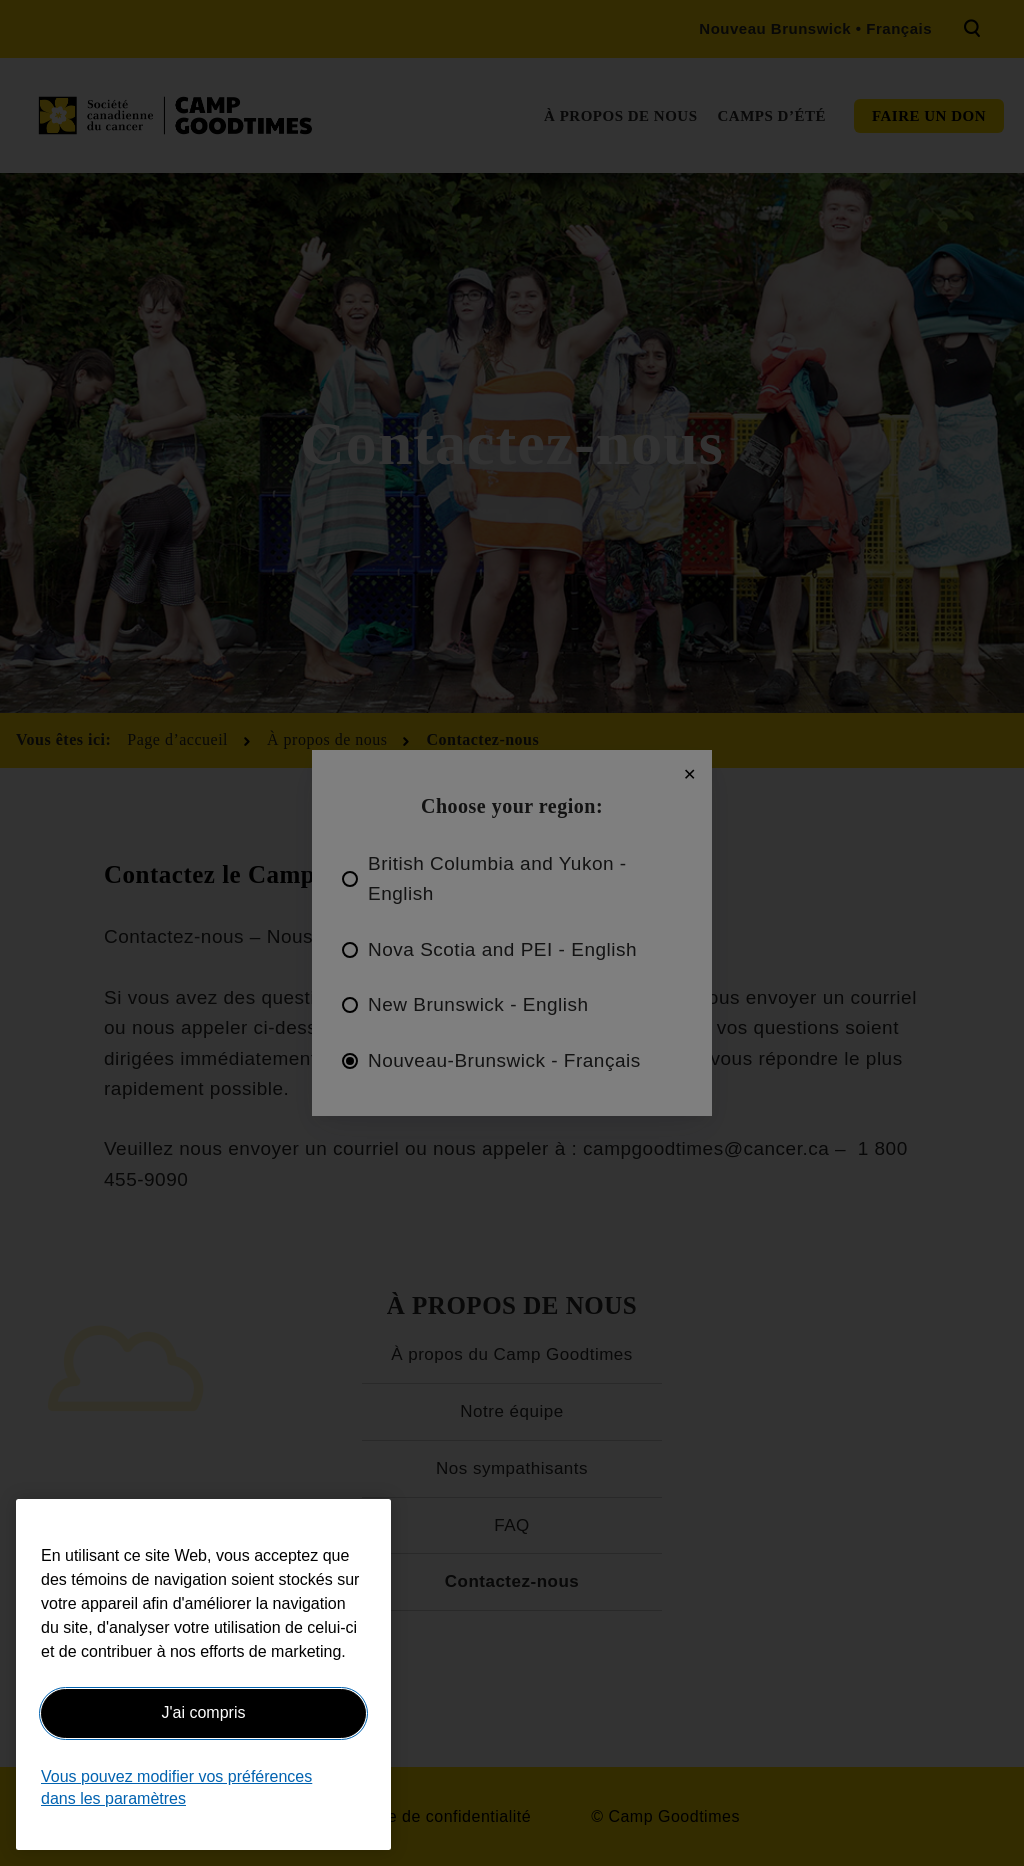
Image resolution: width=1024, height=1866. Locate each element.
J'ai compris (204, 1712)
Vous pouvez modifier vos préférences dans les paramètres (176, 1787)
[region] (203, 1674)
